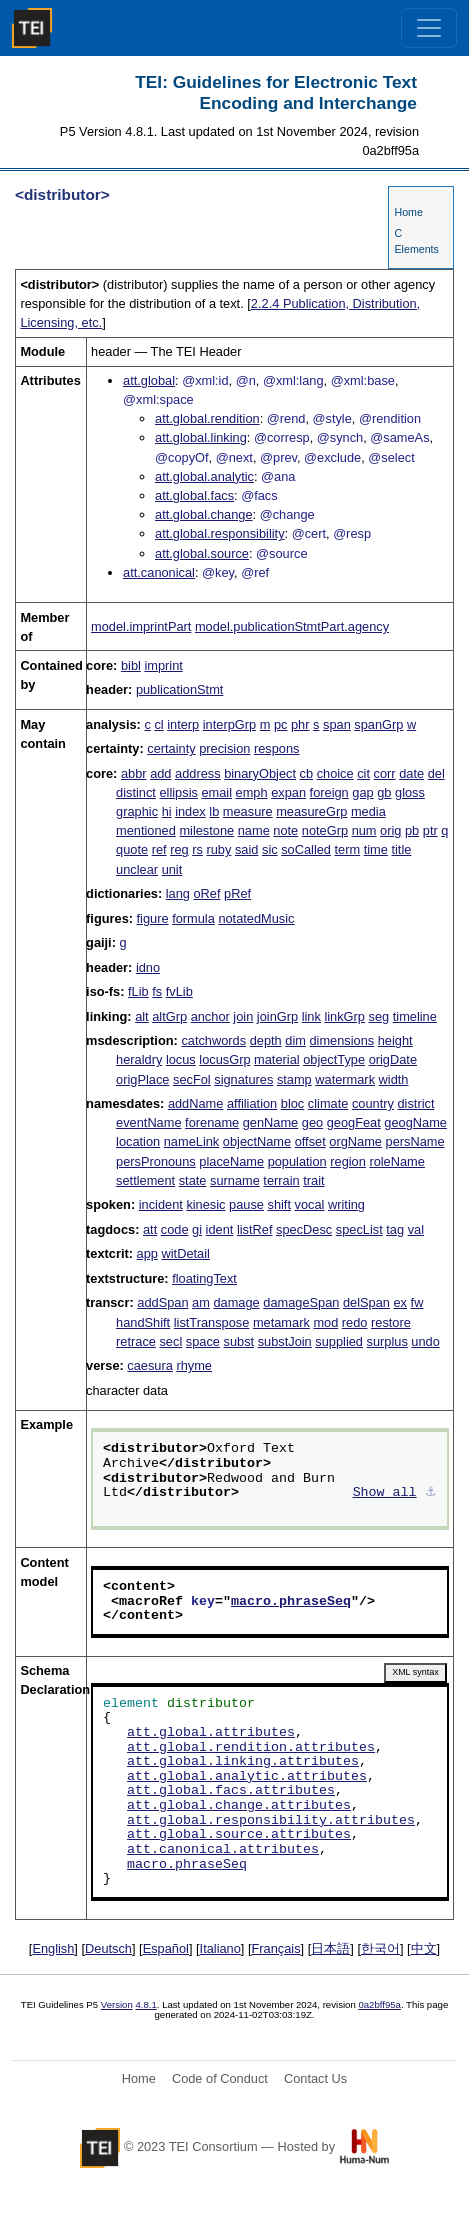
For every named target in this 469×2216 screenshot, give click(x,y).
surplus (387, 1341)
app (147, 1253)
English (53, 1948)
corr (385, 773)
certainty (171, 748)
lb (214, 811)
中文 (424, 1948)
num (364, 830)
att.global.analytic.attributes (247, 1777)
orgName (355, 1141)
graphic (137, 811)
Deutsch (108, 1948)
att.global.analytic (204, 476)
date (411, 773)
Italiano (220, 1948)
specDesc (304, 1229)
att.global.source (202, 553)
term (348, 849)
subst (239, 1341)
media (368, 811)
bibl (131, 665)
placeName (231, 1161)
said (246, 849)
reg (179, 849)
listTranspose (212, 1322)
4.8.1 (145, 2004)
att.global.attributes (211, 1733)
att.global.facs (194, 495)
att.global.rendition (207, 418)
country (373, 1103)
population (297, 1161)
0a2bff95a (379, 2004)
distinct (136, 792)
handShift (143, 1322)
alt (142, 1016)
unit (172, 869)
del (436, 773)
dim (295, 1040)
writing (346, 1204)
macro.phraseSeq (291, 1602)
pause (246, 1204)
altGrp (169, 1016)
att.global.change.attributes (239, 1806)
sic (270, 849)
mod (325, 1322)
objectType (334, 1059)
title (401, 849)
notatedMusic (256, 918)
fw (417, 1302)
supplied (339, 1341)
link (311, 1016)
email (216, 792)
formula (193, 918)
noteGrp (325, 830)
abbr (134, 773)
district (415, 1103)
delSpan (366, 1302)
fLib (138, 991)
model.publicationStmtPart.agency (292, 626)
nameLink (192, 1141)
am (201, 1302)
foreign (329, 792)
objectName (257, 1141)
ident (220, 1229)
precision (224, 748)
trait (313, 1180)
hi (167, 811)
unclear (137, 869)
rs (197, 849)
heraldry (139, 1059)
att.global (149, 380)
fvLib (179, 991)
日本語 (330, 1948)
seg (379, 1016)
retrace (136, 1341)
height (395, 1040)
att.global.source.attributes (239, 1835)
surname (235, 1180)
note (285, 830)
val (416, 1229)
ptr (430, 830)
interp (183, 724)
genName (271, 1122)
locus (181, 1059)
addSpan (162, 1302)
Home (408, 212)
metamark (281, 1322)
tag (395, 1229)
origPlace (142, 1079)
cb (307, 773)
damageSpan (301, 1302)
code (175, 1229)
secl (170, 1341)
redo (355, 1322)
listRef (255, 1229)
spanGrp (378, 724)
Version (117, 2004)
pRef (237, 893)
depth (266, 1040)
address (198, 773)
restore (391, 1322)
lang (178, 893)
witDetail (186, 1253)
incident (161, 1204)
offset (310, 1141)
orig (390, 830)
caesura (150, 1365)
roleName (396, 1161)
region (348, 1161)
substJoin (285, 1341)
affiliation (252, 1103)
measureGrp (311, 811)
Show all (385, 1493)
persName (415, 1141)
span (337, 724)
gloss (410, 792)
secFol (192, 1079)
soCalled (306, 849)
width (394, 1079)
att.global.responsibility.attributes (271, 1821)
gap (362, 792)
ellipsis (178, 792)
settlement (145, 1180)
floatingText (204, 1278)
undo (425, 1341)
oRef (207, 893)
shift (279, 1204)
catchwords (213, 1040)
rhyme (194, 1365)
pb (412, 830)
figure (153, 918)
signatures (243, 1079)
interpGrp (229, 724)
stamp (294, 1079)
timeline (415, 1016)
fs (157, 991)
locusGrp (224, 1059)
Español (166, 1948)
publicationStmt (180, 689)
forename (212, 1122)
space (203, 1341)
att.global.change (203, 514)
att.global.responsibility (219, 533)
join (243, 1016)
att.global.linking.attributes (243, 1762)
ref (159, 849)
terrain (281, 1180)
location (138, 1141)
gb (384, 792)
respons (277, 748)
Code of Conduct (220, 2078)
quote (132, 849)
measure (248, 811)
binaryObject (260, 773)
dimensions (341, 1040)
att (150, 1229)
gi (197, 1229)
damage (236, 1302)
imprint (163, 665)
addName (196, 1103)
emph (252, 792)
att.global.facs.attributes (231, 1791)
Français (276, 1948)
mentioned (146, 830)
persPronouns (156, 1161)
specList (359, 1229)
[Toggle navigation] (429, 28)
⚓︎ (431, 1493)
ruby (218, 849)
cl (158, 724)
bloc (292, 1103)
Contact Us (315, 2078)
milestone (206, 830)
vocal (310, 1204)
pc (281, 724)
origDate (393, 1059)
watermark (345, 1079)
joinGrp (277, 1016)
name (254, 830)
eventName (148, 1122)
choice (335, 773)
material (277, 1059)
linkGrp (344, 1016)
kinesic (205, 1204)
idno (148, 967)
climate (328, 1103)
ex (401, 1302)
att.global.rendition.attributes (251, 1748)
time (376, 849)
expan (288, 792)
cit (363, 773)
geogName (415, 1122)
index (190, 811)
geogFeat (354, 1122)
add (160, 773)
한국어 (380, 1948)
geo (312, 1122)
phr (300, 724)
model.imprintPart (141, 626)
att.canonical (159, 572)
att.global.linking (201, 437)
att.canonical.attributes (223, 1850)
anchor (210, 1016)
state (193, 1180)
